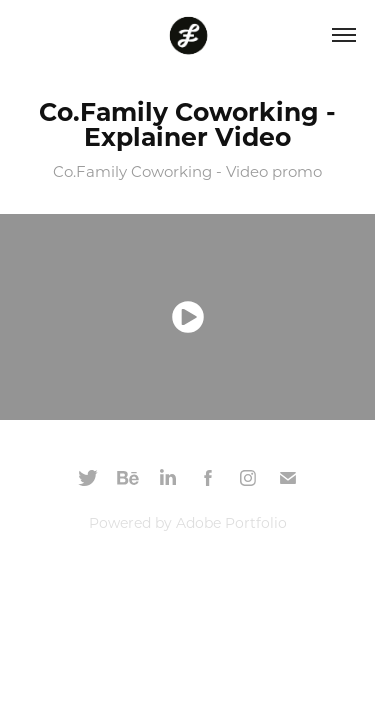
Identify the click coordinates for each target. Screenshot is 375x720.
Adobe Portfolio (231, 522)
